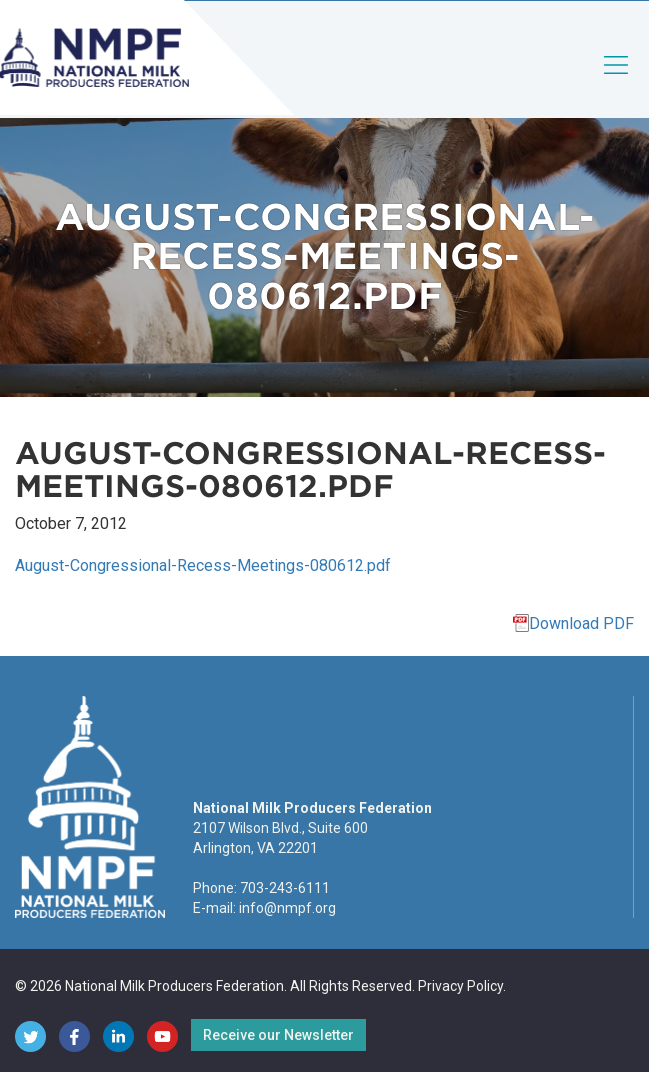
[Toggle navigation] (617, 81)
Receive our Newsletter (278, 1035)
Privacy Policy (460, 986)
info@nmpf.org (287, 908)
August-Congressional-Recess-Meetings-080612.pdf (203, 565)
